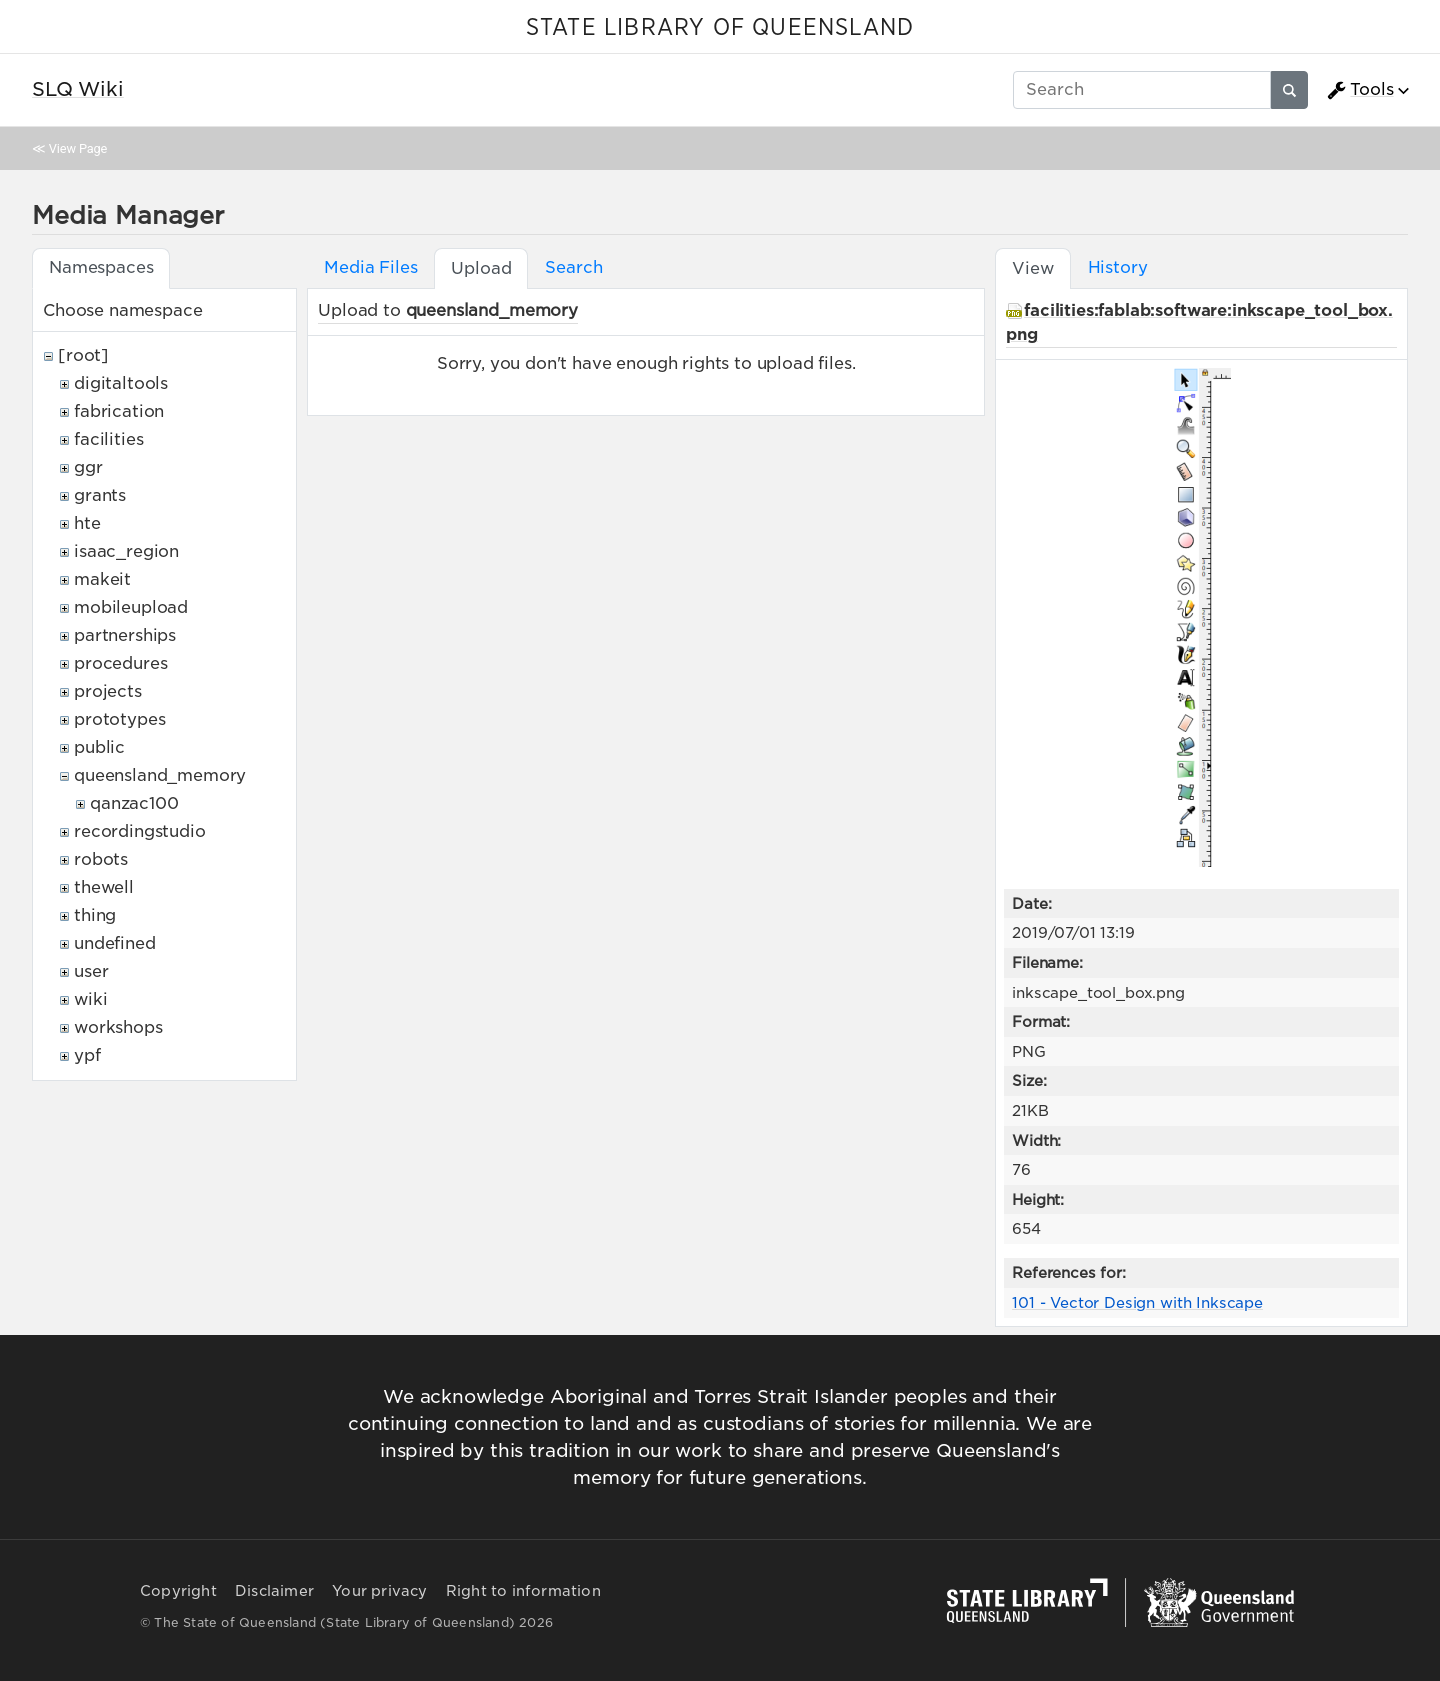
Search (573, 267)
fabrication (119, 411)
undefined (115, 943)
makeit (102, 579)
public (99, 747)
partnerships (125, 635)
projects (108, 691)
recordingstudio (140, 831)
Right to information (523, 1591)
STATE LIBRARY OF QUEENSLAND (720, 28)
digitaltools (121, 383)
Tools (1360, 90)
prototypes (119, 719)
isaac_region (126, 551)
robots (101, 859)
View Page (78, 148)
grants (100, 495)
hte (87, 523)
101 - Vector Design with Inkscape (1137, 1302)
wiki (90, 999)
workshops (118, 1027)
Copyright (178, 1591)
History (1118, 267)
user (91, 971)
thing (95, 915)
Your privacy (379, 1591)
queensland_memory (160, 775)
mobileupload (131, 607)
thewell (104, 887)
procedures (120, 663)
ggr (88, 467)
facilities (108, 439)
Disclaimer (274, 1591)
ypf (87, 1055)
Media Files (370, 267)
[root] (83, 355)
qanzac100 (134, 803)
